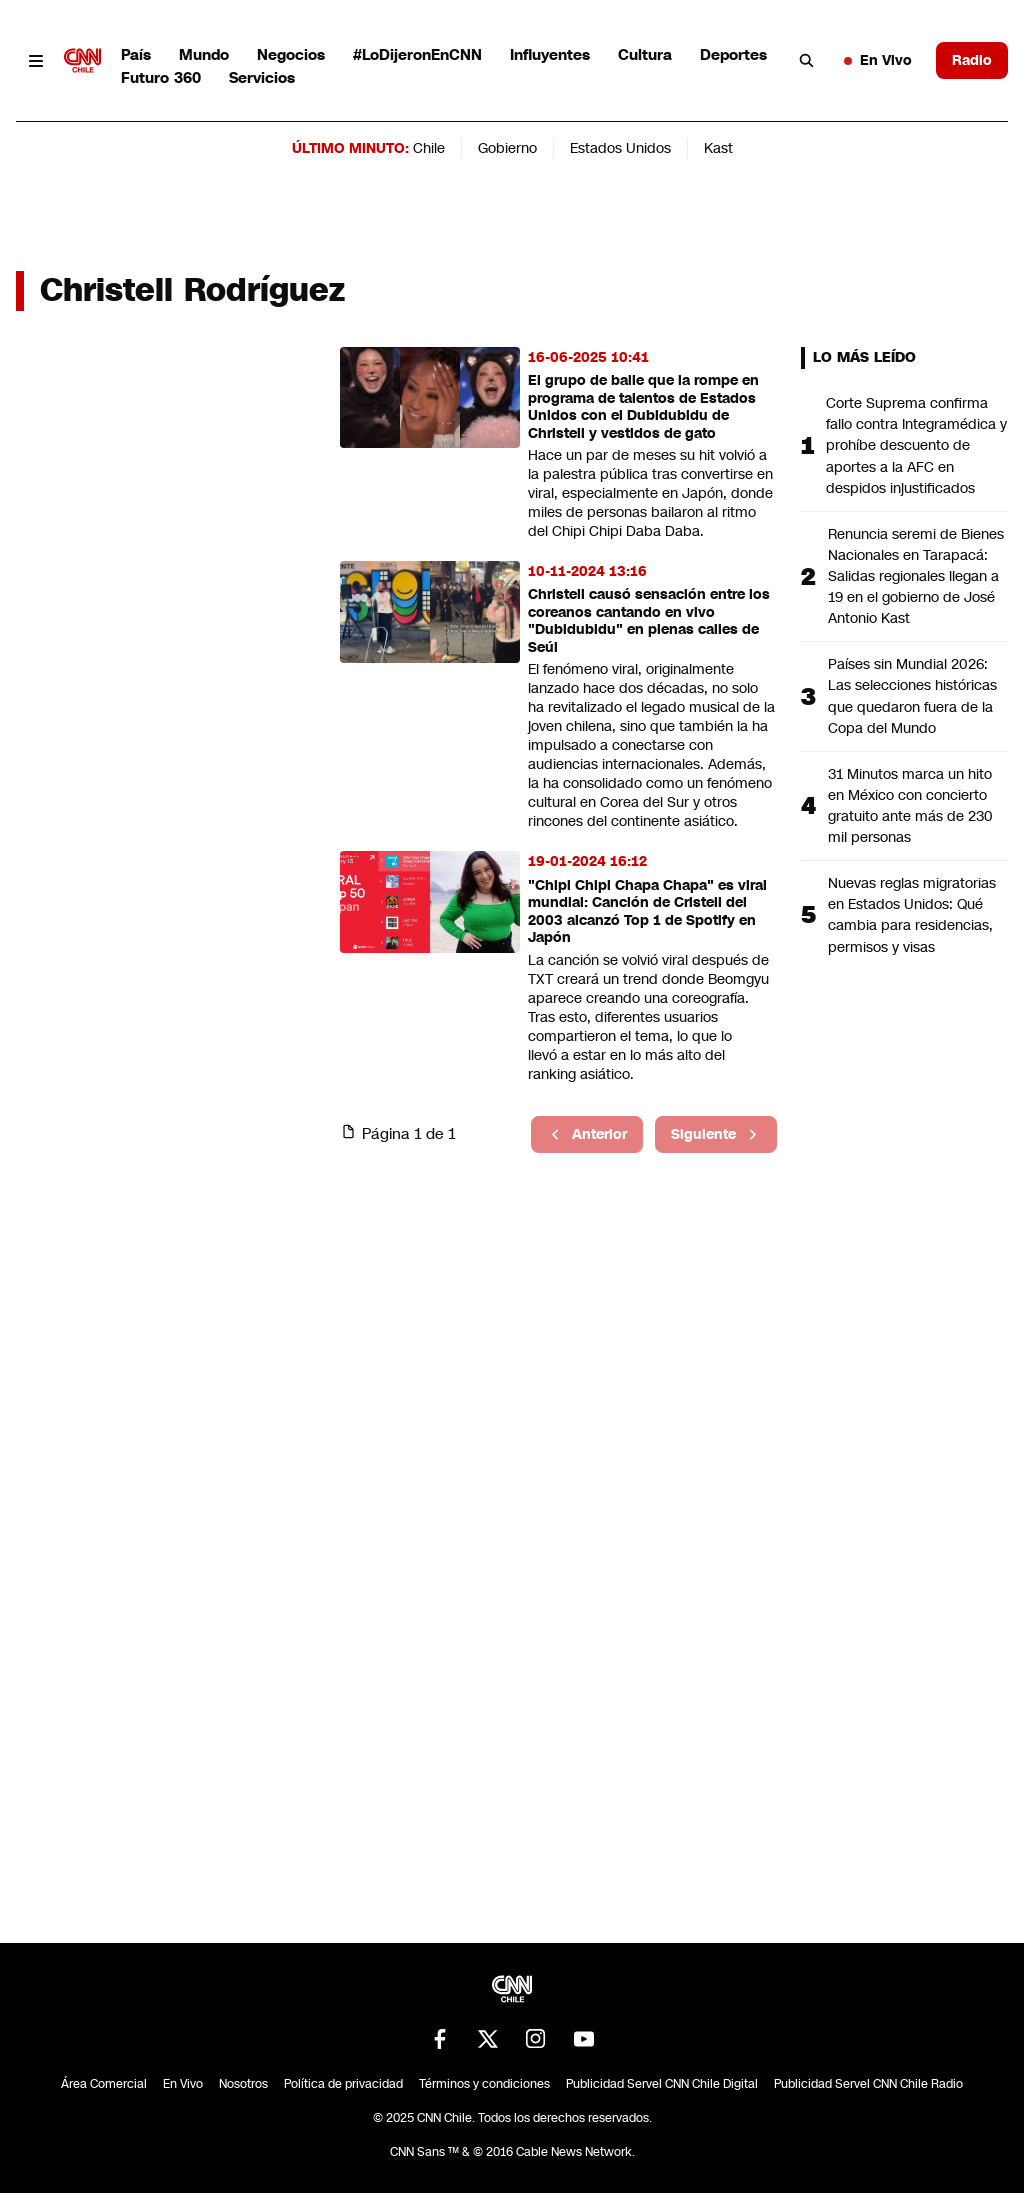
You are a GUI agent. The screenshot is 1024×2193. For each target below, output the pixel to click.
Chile (429, 148)
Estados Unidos (620, 148)
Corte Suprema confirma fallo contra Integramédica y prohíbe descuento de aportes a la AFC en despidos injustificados (916, 445)
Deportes (733, 54)
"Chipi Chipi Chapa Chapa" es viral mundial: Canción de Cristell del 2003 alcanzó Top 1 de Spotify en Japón (647, 912)
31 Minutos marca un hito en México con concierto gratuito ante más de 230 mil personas (910, 805)
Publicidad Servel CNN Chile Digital (662, 2084)
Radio (972, 60)
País (136, 54)
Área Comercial (104, 2084)
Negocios (291, 54)
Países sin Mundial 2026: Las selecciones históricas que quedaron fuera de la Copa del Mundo (912, 695)
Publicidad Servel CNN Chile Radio (868, 2084)
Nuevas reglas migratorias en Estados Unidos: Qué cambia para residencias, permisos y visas (912, 914)
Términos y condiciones (484, 2084)
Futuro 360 (161, 77)
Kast (718, 148)
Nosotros (243, 2084)
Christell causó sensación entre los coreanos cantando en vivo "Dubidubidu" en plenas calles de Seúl (649, 621)
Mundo (204, 54)
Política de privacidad (343, 2084)
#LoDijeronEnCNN (417, 54)
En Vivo (878, 60)
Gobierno (507, 148)
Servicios (262, 77)
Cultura (645, 54)
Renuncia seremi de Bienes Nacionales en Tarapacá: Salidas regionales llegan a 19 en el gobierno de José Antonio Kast (916, 576)
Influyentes (550, 54)
